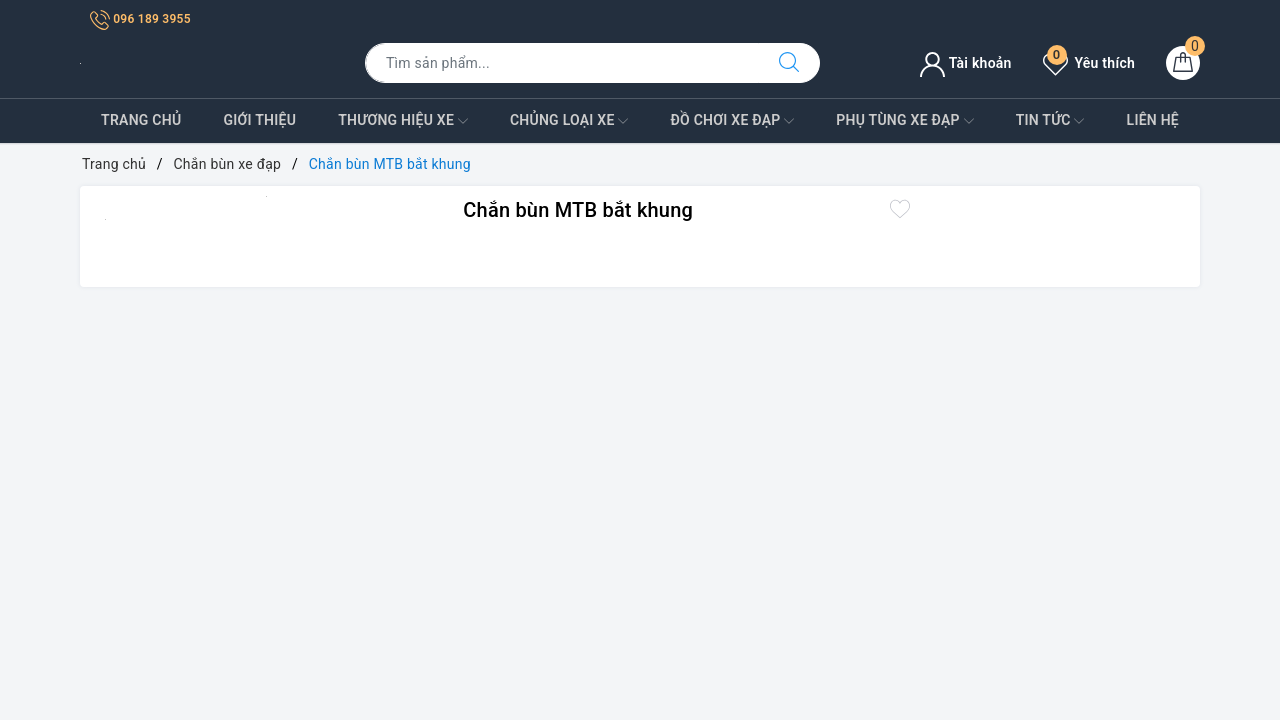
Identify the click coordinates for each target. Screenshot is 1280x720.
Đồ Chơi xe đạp (732, 121)
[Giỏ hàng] (1183, 63)
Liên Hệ (1153, 120)
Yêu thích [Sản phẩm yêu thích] (1089, 63)
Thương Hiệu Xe (403, 121)
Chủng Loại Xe (569, 121)
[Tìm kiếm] (789, 63)
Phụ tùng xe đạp (904, 121)
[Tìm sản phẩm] (562, 63)
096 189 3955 (140, 19)
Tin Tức (1050, 121)
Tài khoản (965, 63)
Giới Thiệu (259, 120)
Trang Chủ (141, 120)
